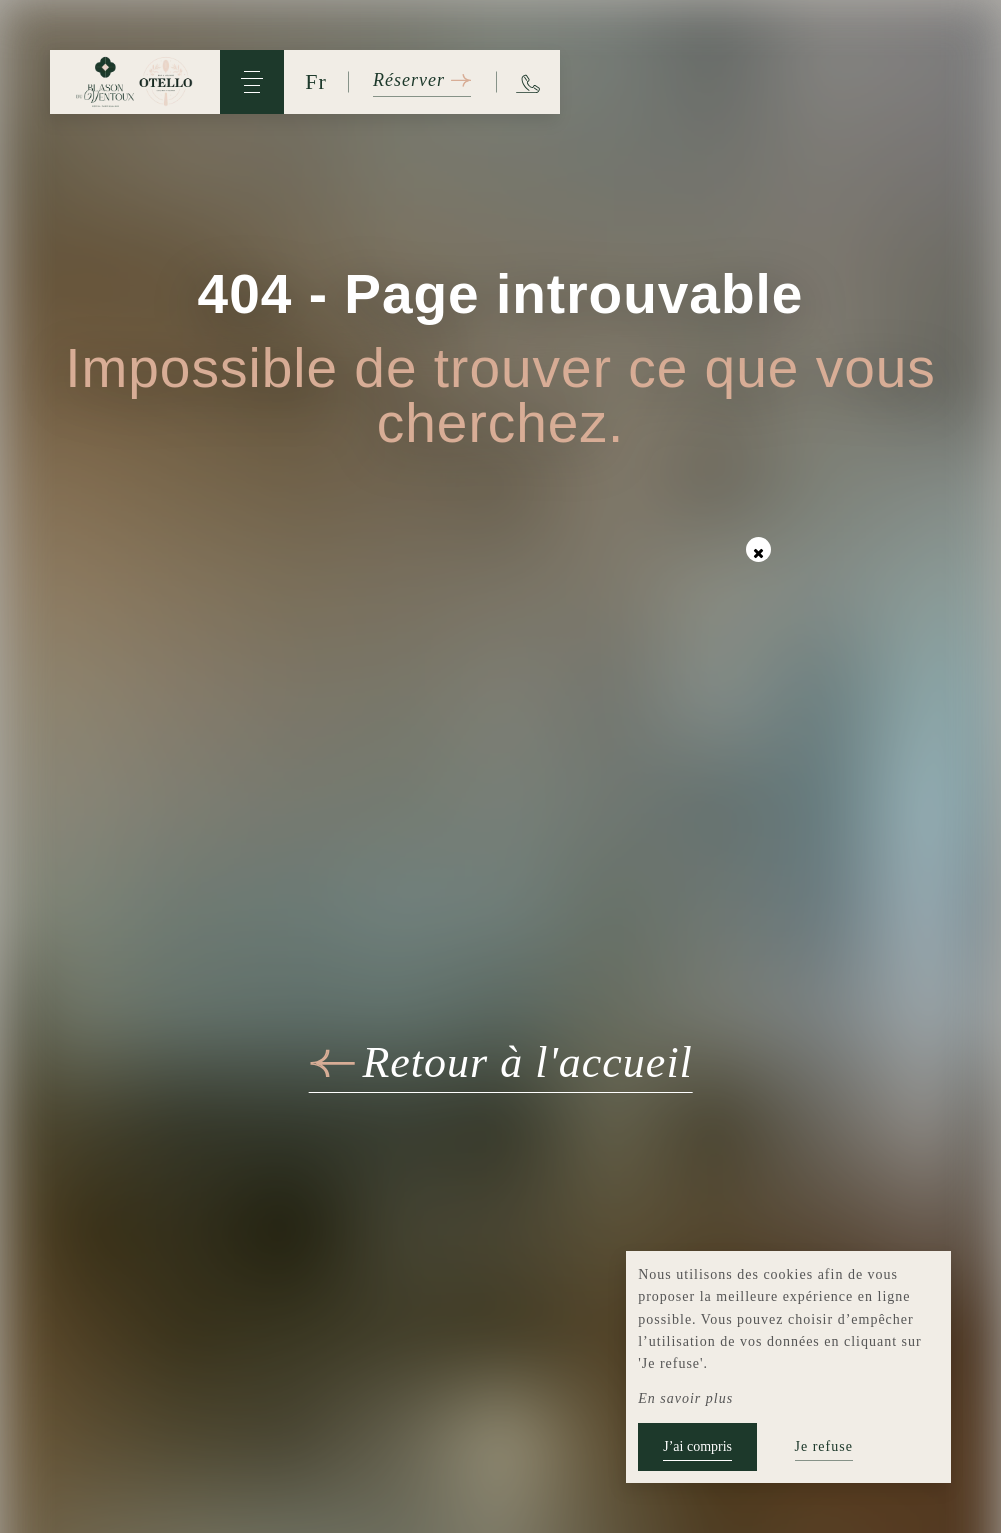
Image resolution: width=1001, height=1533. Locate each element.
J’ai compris (697, 1446)
